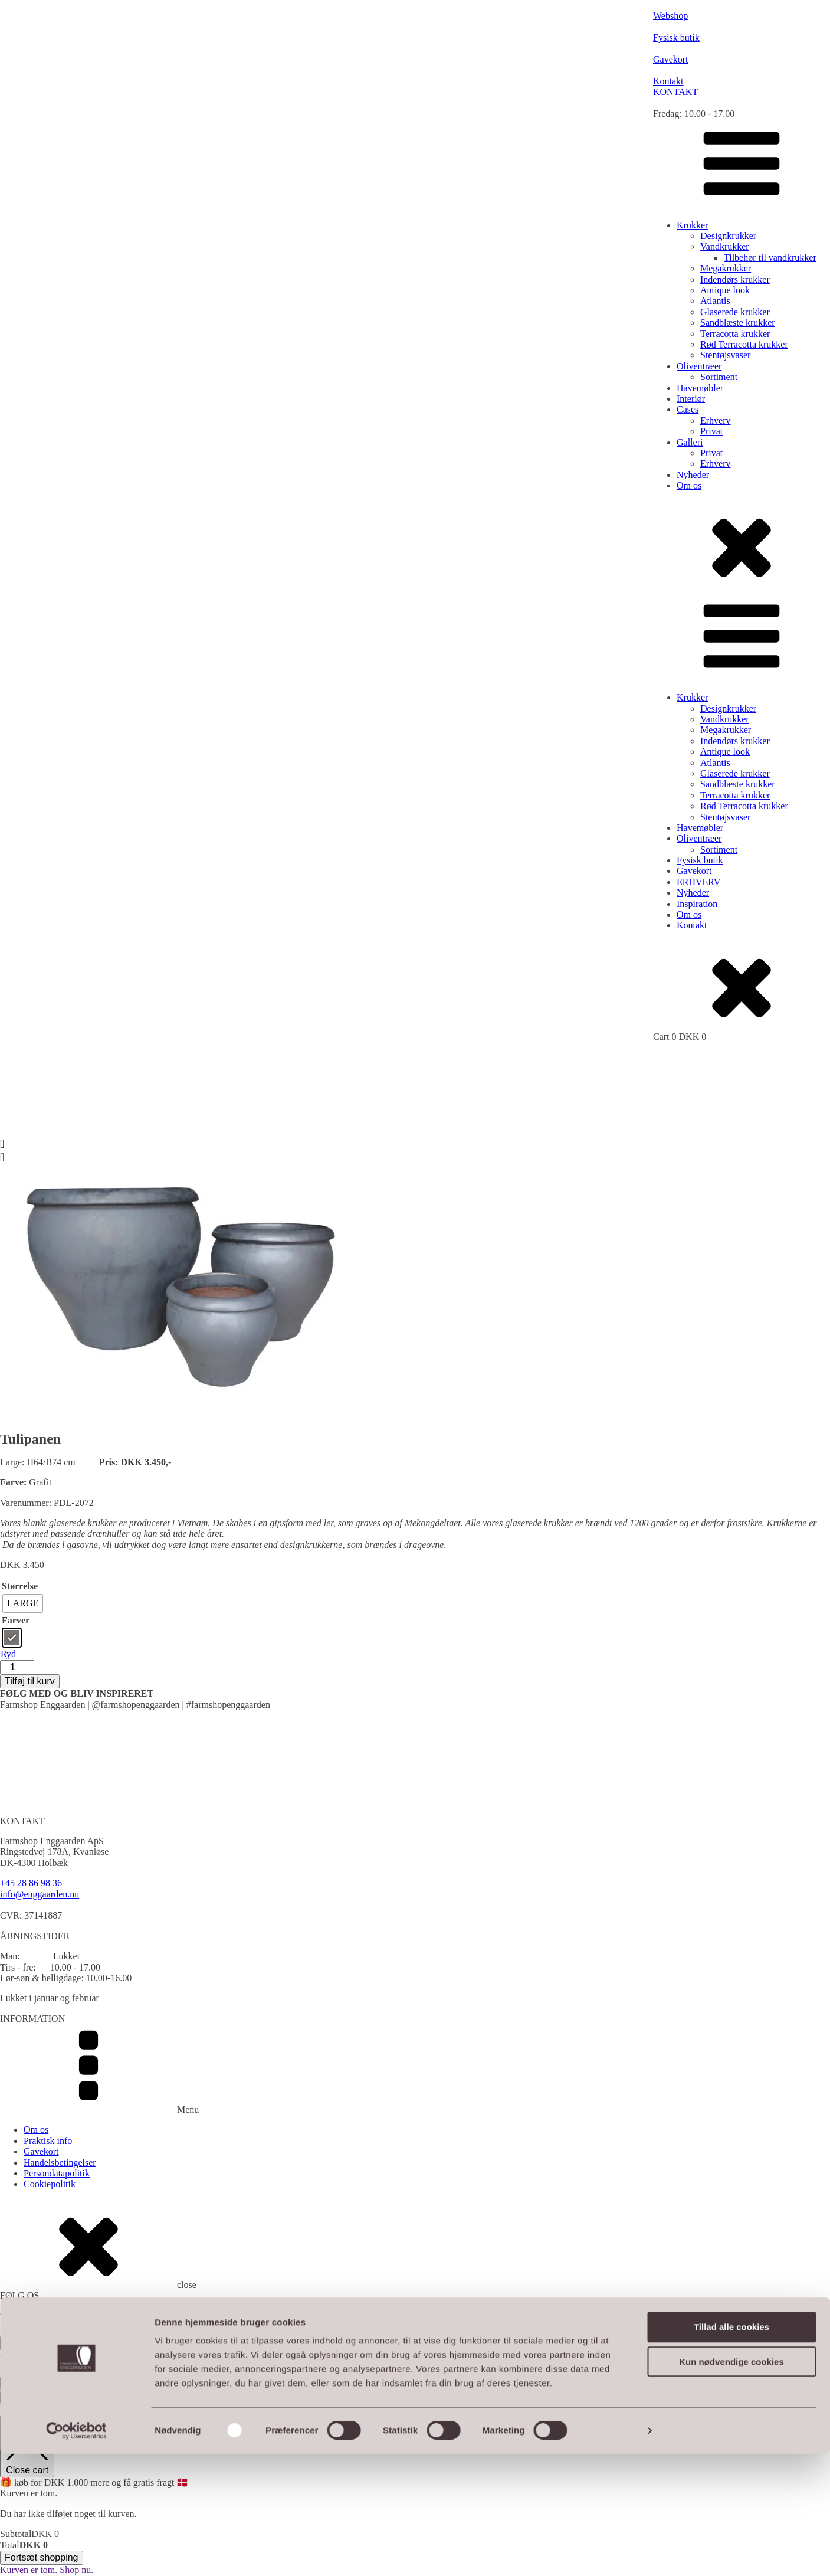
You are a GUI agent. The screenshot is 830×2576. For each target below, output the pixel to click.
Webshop (158, 2356)
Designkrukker (728, 236)
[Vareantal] (17, 1667)
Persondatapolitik (57, 2173)
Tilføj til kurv (30, 1681)
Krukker (692, 225)
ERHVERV (698, 882)
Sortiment (718, 377)
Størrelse (20, 1586)
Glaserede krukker (735, 312)
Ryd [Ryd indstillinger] (8, 1654)
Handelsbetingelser (60, 2163)
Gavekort (694, 871)
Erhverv (715, 420)
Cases (687, 409)
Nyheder (693, 475)
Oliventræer (699, 366)
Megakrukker (725, 268)
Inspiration (697, 904)
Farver (15, 1620)
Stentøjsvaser (725, 355)
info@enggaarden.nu (39, 1894)
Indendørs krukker (735, 279)
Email (14, 2328)
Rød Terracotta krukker (744, 344)
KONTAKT (675, 92)
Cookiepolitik (50, 2184)
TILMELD (25, 2343)
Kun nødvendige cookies (731, 2484)
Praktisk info (48, 2141)
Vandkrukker (724, 246)
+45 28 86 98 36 (31, 1883)
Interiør (691, 399)
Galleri (690, 442)
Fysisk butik (700, 860)
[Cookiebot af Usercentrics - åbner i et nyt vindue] (76, 2553)
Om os (689, 485)
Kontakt (692, 925)
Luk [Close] (12, 2397)
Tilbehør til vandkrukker (770, 258)
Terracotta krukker (735, 334)
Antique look (725, 290)
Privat (711, 431)
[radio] (22, 1603)
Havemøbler (700, 388)
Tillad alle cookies (731, 2449)
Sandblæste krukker (737, 323)
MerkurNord (212, 2356)
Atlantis (715, 301)
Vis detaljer (613, 2553)
